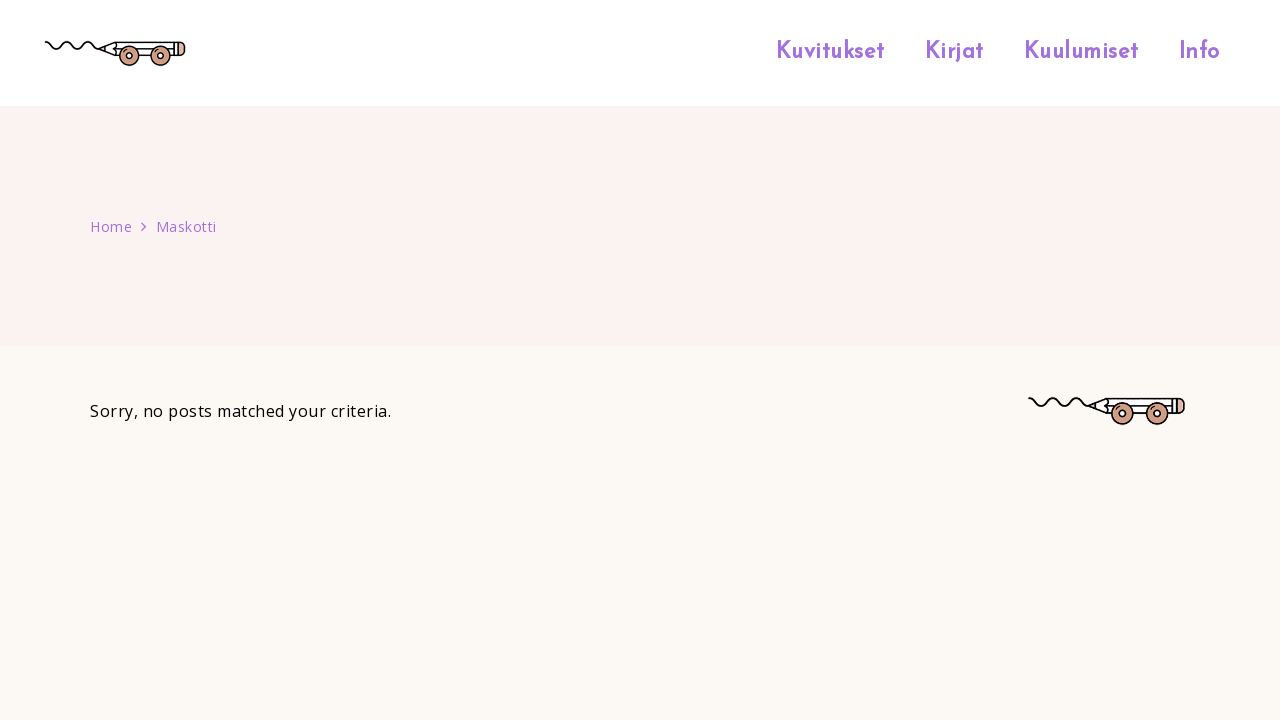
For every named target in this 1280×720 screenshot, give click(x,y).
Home (111, 226)
